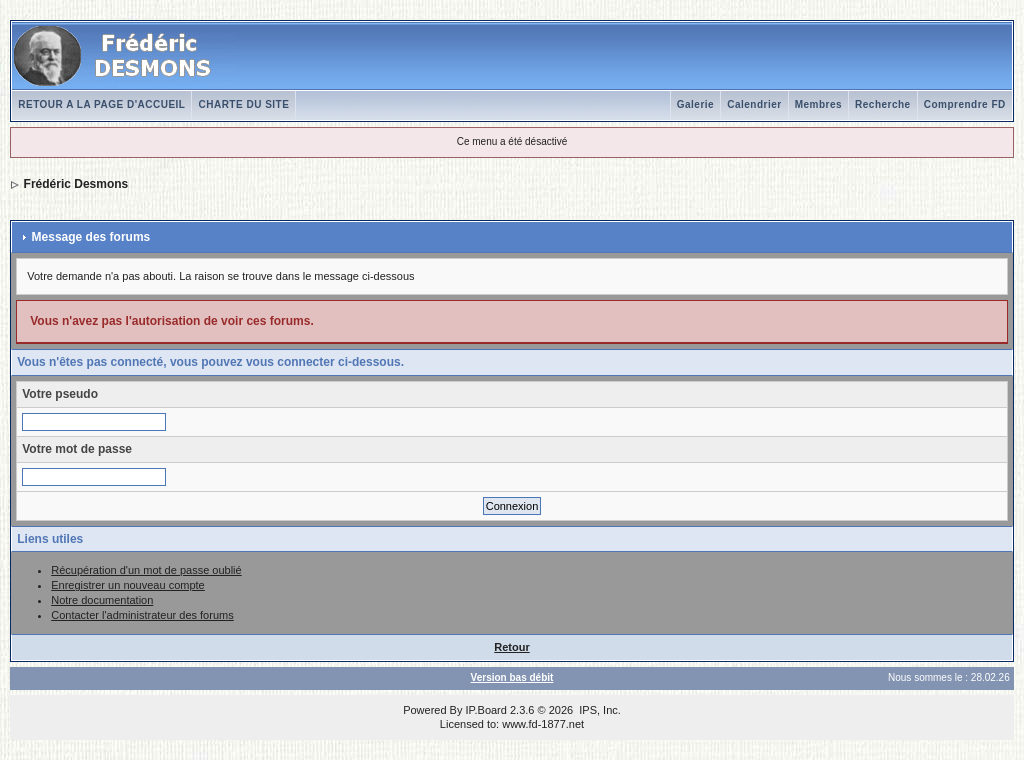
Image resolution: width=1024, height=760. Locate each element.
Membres (818, 104)
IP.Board (486, 710)
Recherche (883, 104)
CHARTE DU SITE (243, 104)
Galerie (695, 104)
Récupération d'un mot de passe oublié (146, 570)
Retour (511, 647)
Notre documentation (102, 600)
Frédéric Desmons (76, 184)
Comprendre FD (965, 104)
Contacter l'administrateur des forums (142, 615)
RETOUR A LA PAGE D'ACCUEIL (101, 104)
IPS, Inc (598, 710)
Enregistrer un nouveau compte (127, 585)
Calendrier (754, 104)
